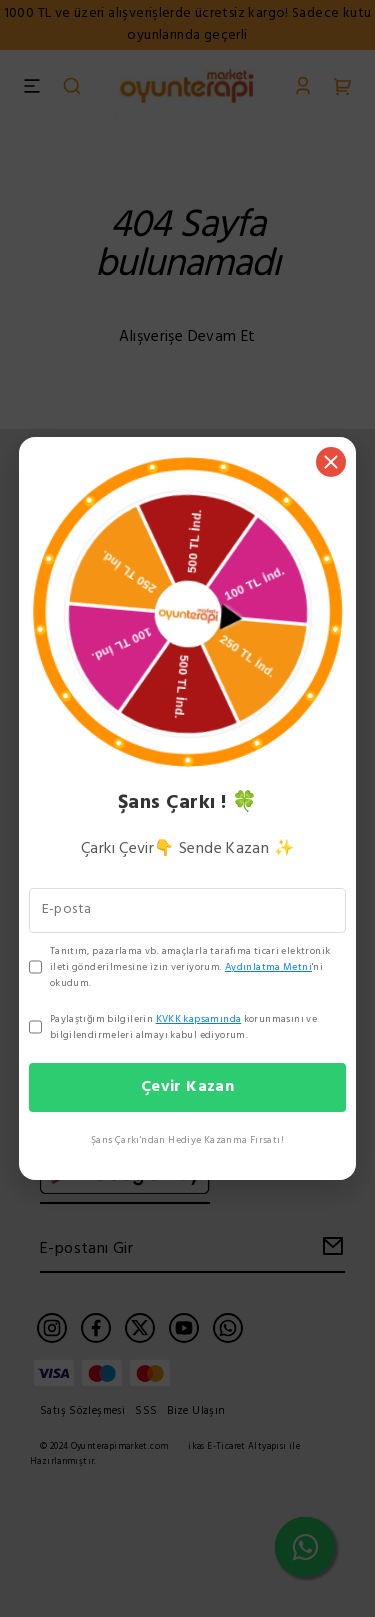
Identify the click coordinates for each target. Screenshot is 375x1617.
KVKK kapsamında (199, 1019)
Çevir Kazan (187, 1087)
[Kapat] (331, 462)
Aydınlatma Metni (268, 967)
